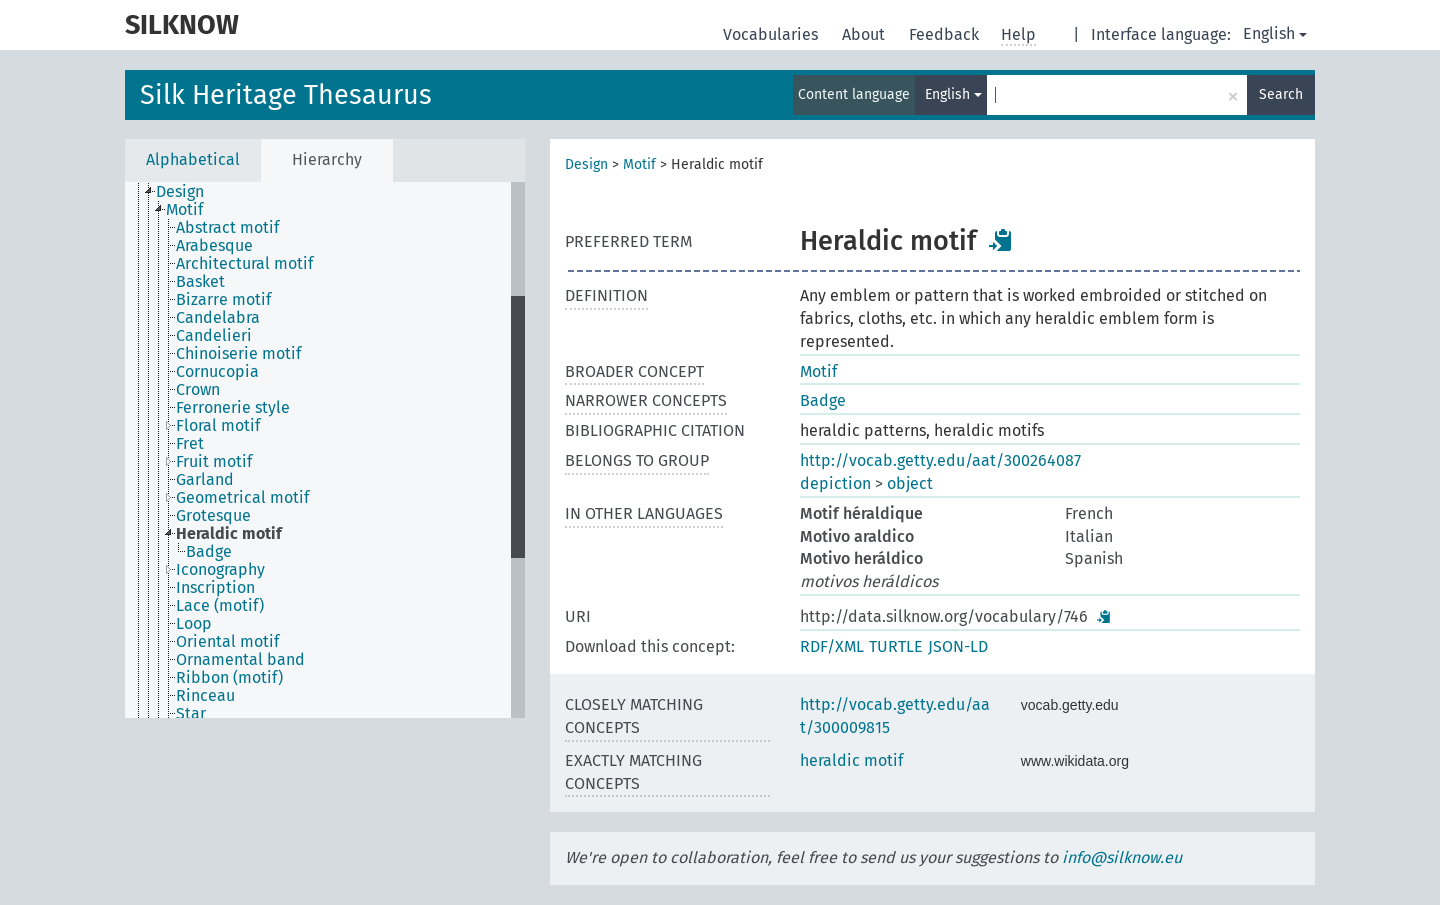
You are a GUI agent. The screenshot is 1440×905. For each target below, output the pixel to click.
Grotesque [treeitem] (213, 516)
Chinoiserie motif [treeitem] (238, 354)
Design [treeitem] (180, 192)
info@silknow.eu (1122, 857)
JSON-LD (958, 646)
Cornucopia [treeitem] (217, 372)
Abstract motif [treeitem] (227, 228)
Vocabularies (772, 34)
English (1275, 33)
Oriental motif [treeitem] (227, 642)
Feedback (946, 34)
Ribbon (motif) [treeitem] (229, 678)
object (910, 483)
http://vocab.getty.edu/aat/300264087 (940, 460)
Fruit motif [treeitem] (214, 462)
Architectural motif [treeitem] (244, 264)
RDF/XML (832, 646)
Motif (639, 164)
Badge (823, 400)
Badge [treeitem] (209, 552)
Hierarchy (327, 159)
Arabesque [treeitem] (214, 246)
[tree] (325, 450)
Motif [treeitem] (184, 210)
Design (586, 164)
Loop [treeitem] (194, 624)
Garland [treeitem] (205, 480)
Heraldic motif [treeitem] (229, 534)
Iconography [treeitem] (220, 570)
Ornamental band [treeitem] (240, 660)
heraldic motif (851, 760)
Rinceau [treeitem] (205, 696)
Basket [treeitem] (200, 282)
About (865, 34)
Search (1281, 94)
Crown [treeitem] (198, 390)
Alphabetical (193, 159)
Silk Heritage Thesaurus (286, 95)
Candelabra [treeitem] (218, 318)
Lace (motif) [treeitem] (220, 606)
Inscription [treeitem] (215, 588)
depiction (835, 483)
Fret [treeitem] (190, 444)
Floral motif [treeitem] (218, 426)
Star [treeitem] (191, 714)
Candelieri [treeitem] (214, 336)
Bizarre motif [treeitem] (223, 300)
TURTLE (896, 646)
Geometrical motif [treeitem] (242, 498)
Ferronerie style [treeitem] (233, 408)
